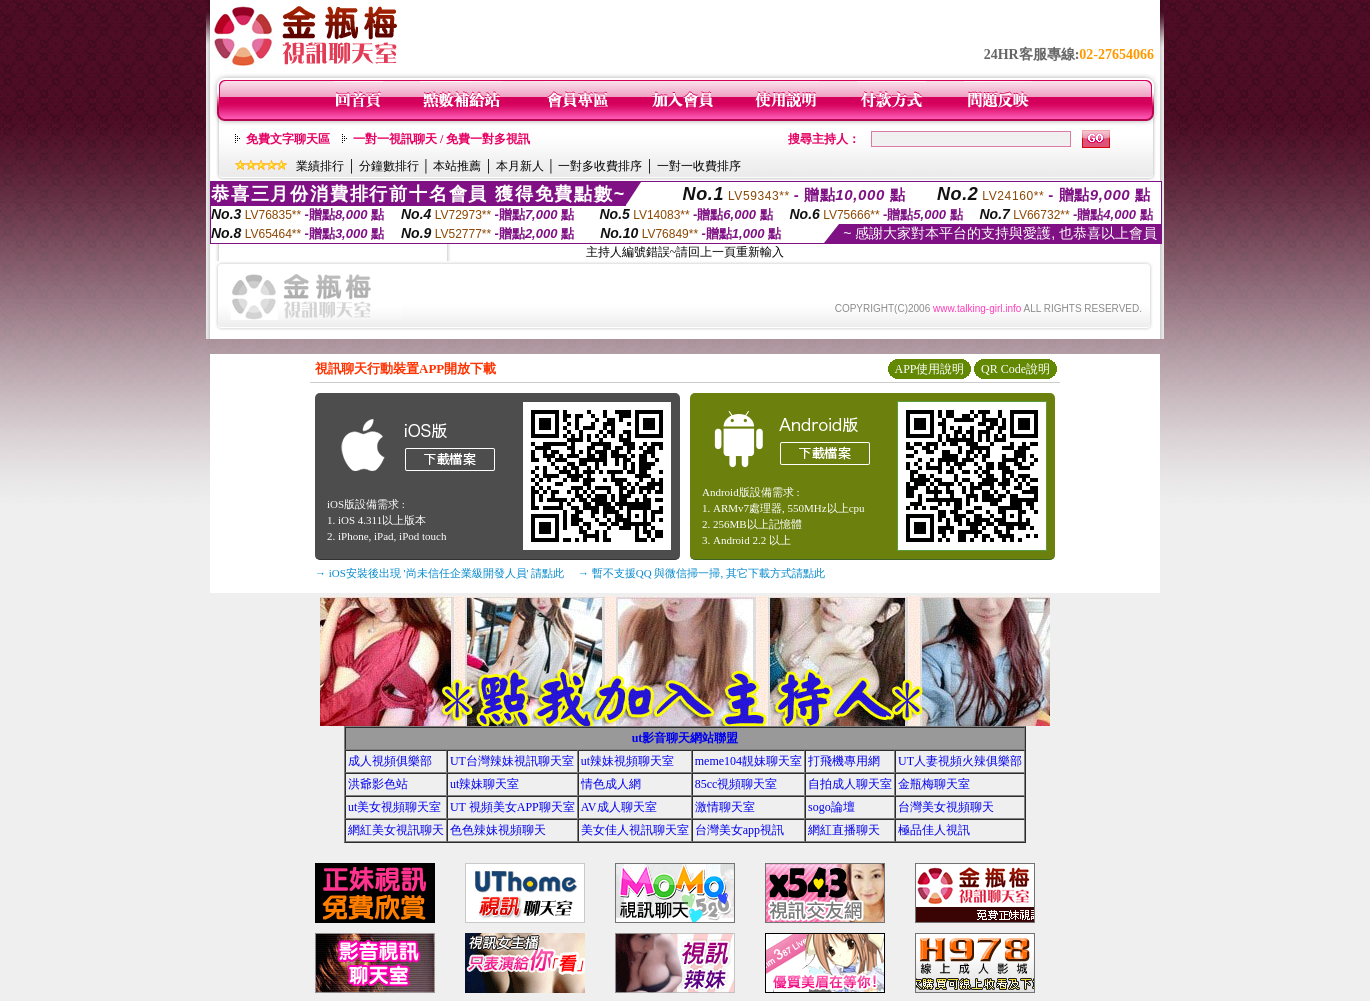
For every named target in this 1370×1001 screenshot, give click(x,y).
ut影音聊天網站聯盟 (685, 738)
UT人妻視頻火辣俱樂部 (960, 761)
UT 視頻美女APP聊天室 (512, 807)
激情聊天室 (725, 807)
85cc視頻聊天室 (736, 784)
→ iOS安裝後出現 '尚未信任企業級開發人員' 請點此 (439, 573)
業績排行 (320, 166)
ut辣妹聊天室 (484, 784)
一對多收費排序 (600, 166)
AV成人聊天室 (619, 807)
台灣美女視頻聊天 (946, 807)
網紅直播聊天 (844, 830)
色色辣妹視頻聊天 (498, 830)
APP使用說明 (929, 369)
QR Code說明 (1015, 369)
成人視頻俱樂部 (390, 761)
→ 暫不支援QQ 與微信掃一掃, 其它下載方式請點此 (701, 573)
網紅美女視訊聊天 (396, 830)
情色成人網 (611, 784)
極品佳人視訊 (934, 830)
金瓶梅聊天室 (934, 784)
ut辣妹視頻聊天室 (627, 761)
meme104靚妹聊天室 (748, 761)
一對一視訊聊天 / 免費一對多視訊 (441, 139)
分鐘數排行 (389, 166)
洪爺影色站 (378, 784)
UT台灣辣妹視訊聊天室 (512, 761)
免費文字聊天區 (288, 139)
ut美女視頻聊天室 (394, 807)
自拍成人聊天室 (850, 784)
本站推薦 (457, 166)
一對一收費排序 (699, 166)
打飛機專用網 (844, 761)
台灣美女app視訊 (739, 830)
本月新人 (520, 166)
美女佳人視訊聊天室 (635, 830)
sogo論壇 (831, 807)
